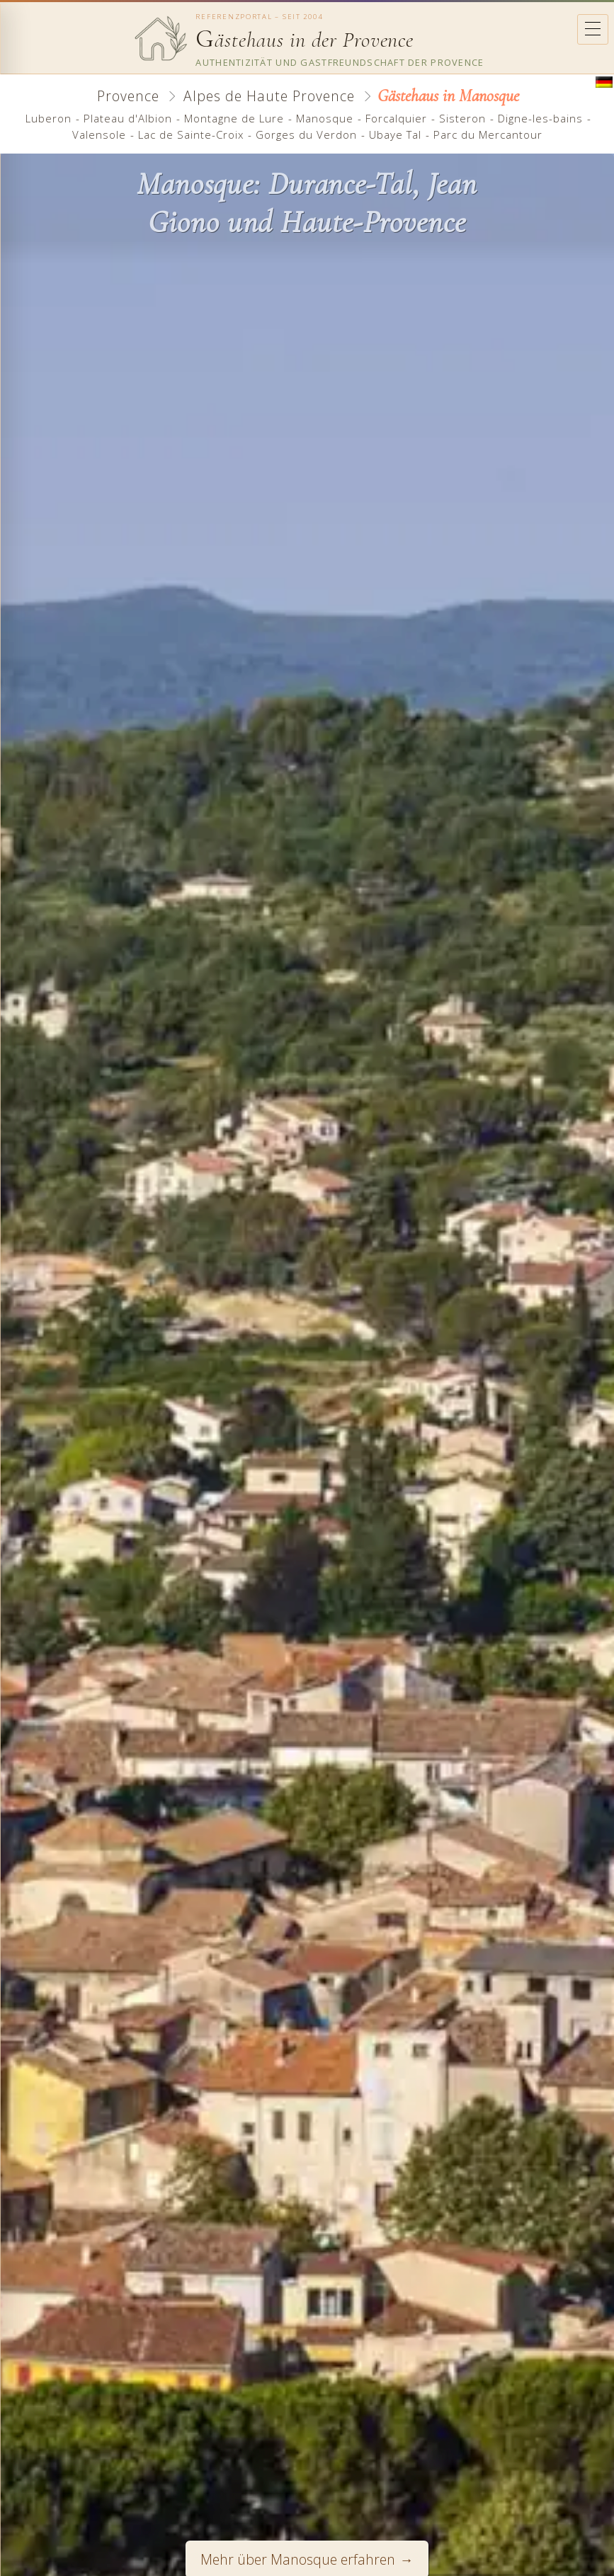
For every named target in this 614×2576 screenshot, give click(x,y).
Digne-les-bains (540, 118)
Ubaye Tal (395, 134)
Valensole (99, 134)
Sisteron (462, 118)
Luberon (48, 118)
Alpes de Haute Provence (269, 95)
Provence (128, 95)
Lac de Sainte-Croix (191, 134)
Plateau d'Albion (128, 118)
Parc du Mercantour (487, 134)
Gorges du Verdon (306, 134)
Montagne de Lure (234, 118)
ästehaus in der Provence (304, 40)
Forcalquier (396, 118)
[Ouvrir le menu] (592, 29)
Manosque (324, 118)
